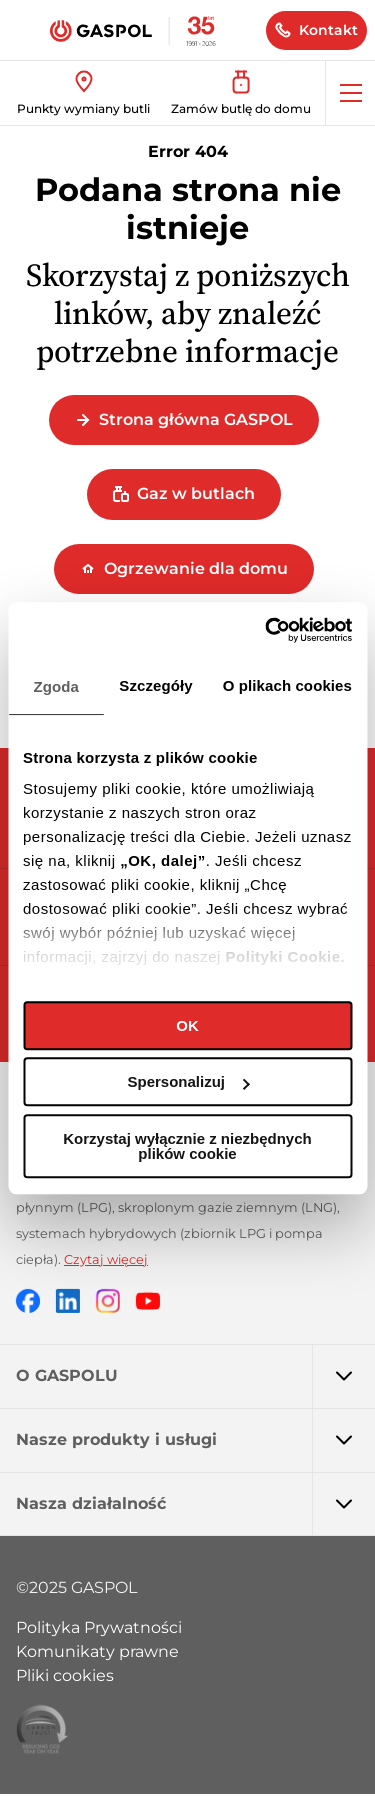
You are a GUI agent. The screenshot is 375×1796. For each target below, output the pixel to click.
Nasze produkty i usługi (195, 1440)
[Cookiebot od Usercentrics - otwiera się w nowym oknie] (267, 630)
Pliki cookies (65, 1675)
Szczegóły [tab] (155, 685)
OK (187, 1025)
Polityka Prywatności (99, 1627)
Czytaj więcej (106, 1259)
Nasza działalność (195, 1504)
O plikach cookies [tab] (287, 685)
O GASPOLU (195, 1376)
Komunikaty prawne (97, 1651)
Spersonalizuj (188, 1081)
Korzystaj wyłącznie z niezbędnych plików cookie (187, 1146)
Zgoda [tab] (56, 686)
